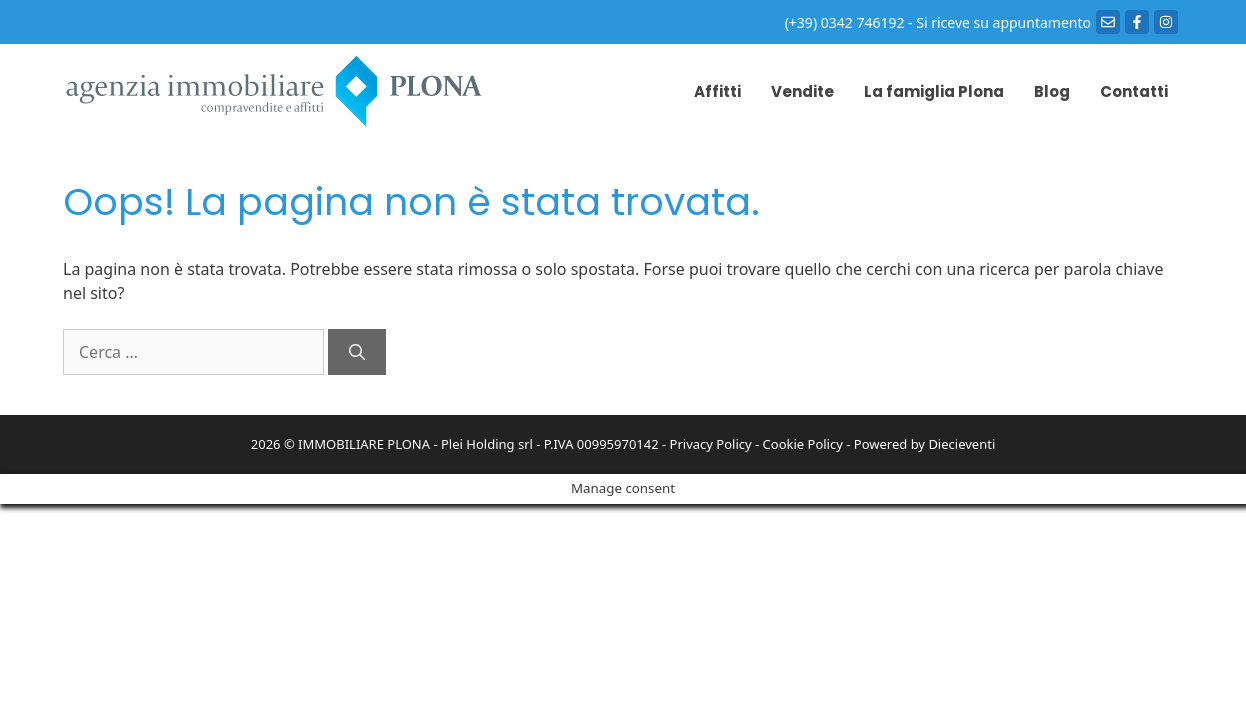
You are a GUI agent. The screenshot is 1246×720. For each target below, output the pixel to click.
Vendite (802, 91)
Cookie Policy (803, 444)
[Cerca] (357, 352)
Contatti (1134, 91)
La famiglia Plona (934, 91)
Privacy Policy (711, 444)
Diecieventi (961, 444)
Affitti (717, 91)
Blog (1052, 91)
